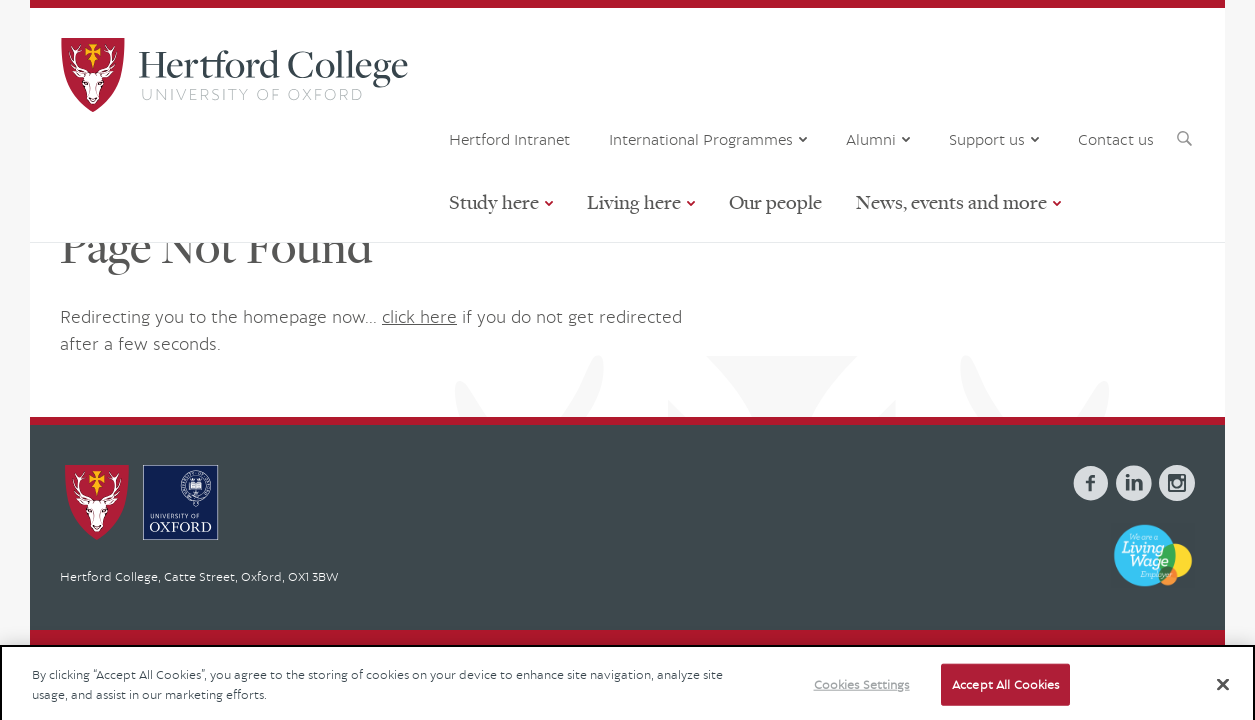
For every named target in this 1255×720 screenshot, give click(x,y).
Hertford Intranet (509, 139)
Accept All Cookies (1005, 694)
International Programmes (701, 139)
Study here (494, 201)
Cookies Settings (862, 694)
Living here (634, 201)
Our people (775, 201)
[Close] (1223, 694)
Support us (987, 139)
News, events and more (951, 201)
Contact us (1116, 139)
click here (419, 316)
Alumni (871, 139)
